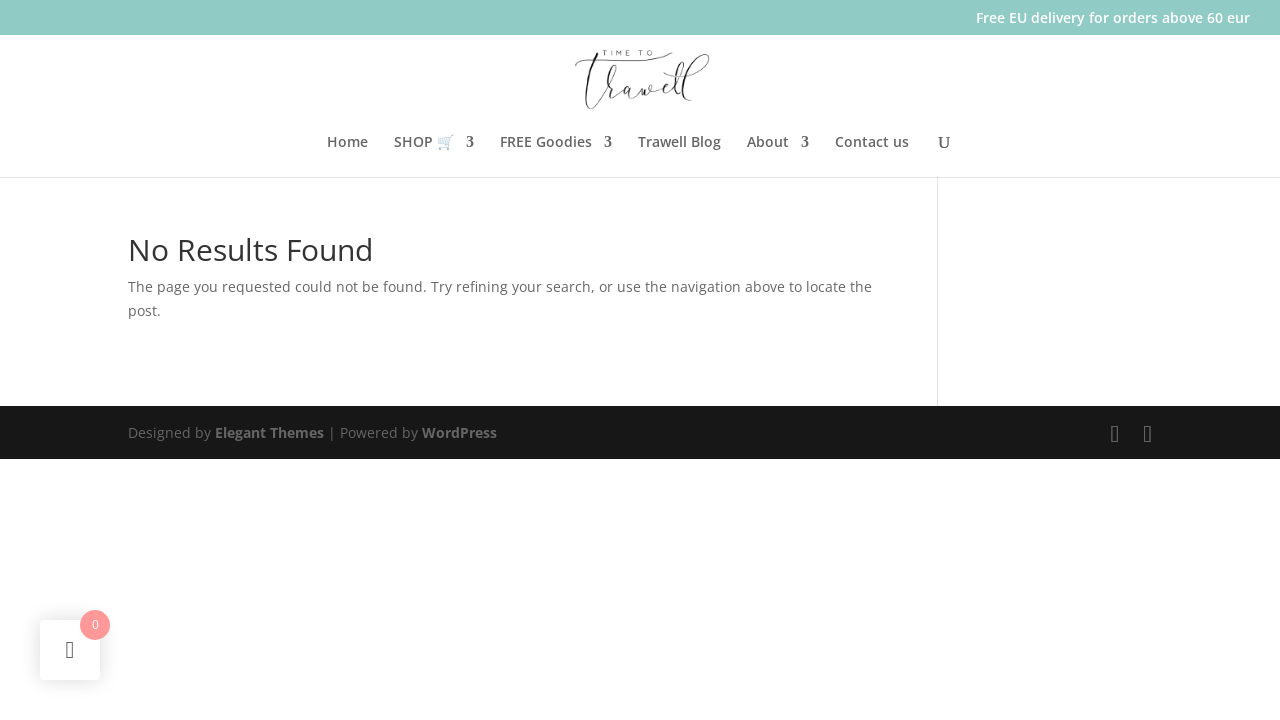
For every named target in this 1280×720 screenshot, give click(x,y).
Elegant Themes (269, 432)
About (768, 143)
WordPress (459, 432)
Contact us (872, 143)
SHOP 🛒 (424, 143)
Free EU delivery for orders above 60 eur (1113, 19)
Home (347, 143)
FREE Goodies (546, 143)
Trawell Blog (679, 143)
